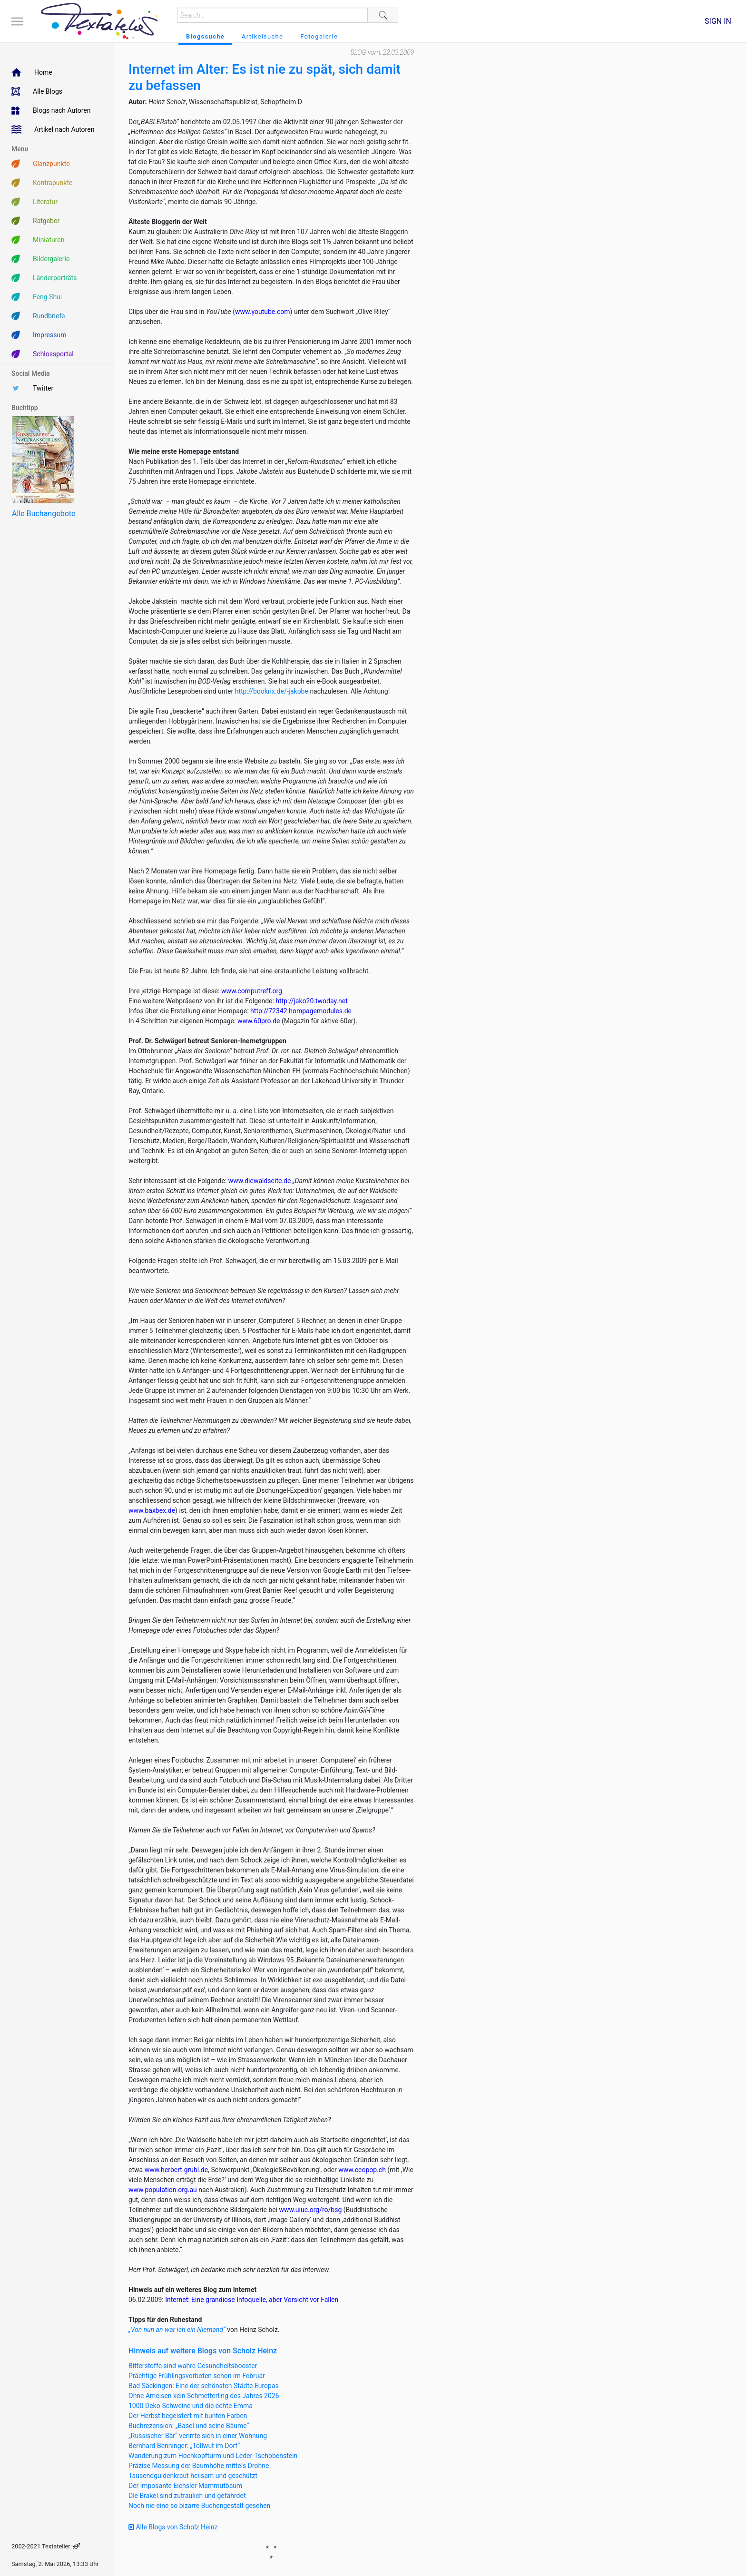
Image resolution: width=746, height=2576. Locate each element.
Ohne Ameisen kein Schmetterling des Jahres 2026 (203, 2396)
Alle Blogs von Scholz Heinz (173, 2527)
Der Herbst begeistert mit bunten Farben (187, 2415)
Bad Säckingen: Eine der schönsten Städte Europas (203, 2386)
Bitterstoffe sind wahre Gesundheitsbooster (192, 2366)
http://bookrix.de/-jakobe (271, 691)
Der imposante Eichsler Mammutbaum (185, 2485)
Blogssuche (205, 36)
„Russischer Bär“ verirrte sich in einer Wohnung (197, 2435)
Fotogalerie (319, 36)
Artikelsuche (262, 36)
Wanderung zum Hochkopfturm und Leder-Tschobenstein (212, 2455)
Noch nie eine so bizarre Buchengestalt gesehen (199, 2505)
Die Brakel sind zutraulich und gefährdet (186, 2495)
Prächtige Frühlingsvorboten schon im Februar (196, 2376)
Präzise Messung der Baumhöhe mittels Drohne (198, 2465)
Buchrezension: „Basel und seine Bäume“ (188, 2425)
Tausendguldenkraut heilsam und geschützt (192, 2475)
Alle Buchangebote (43, 513)
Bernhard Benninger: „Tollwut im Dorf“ (184, 2445)
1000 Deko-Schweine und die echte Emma (190, 2405)
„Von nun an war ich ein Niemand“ (177, 2329)
